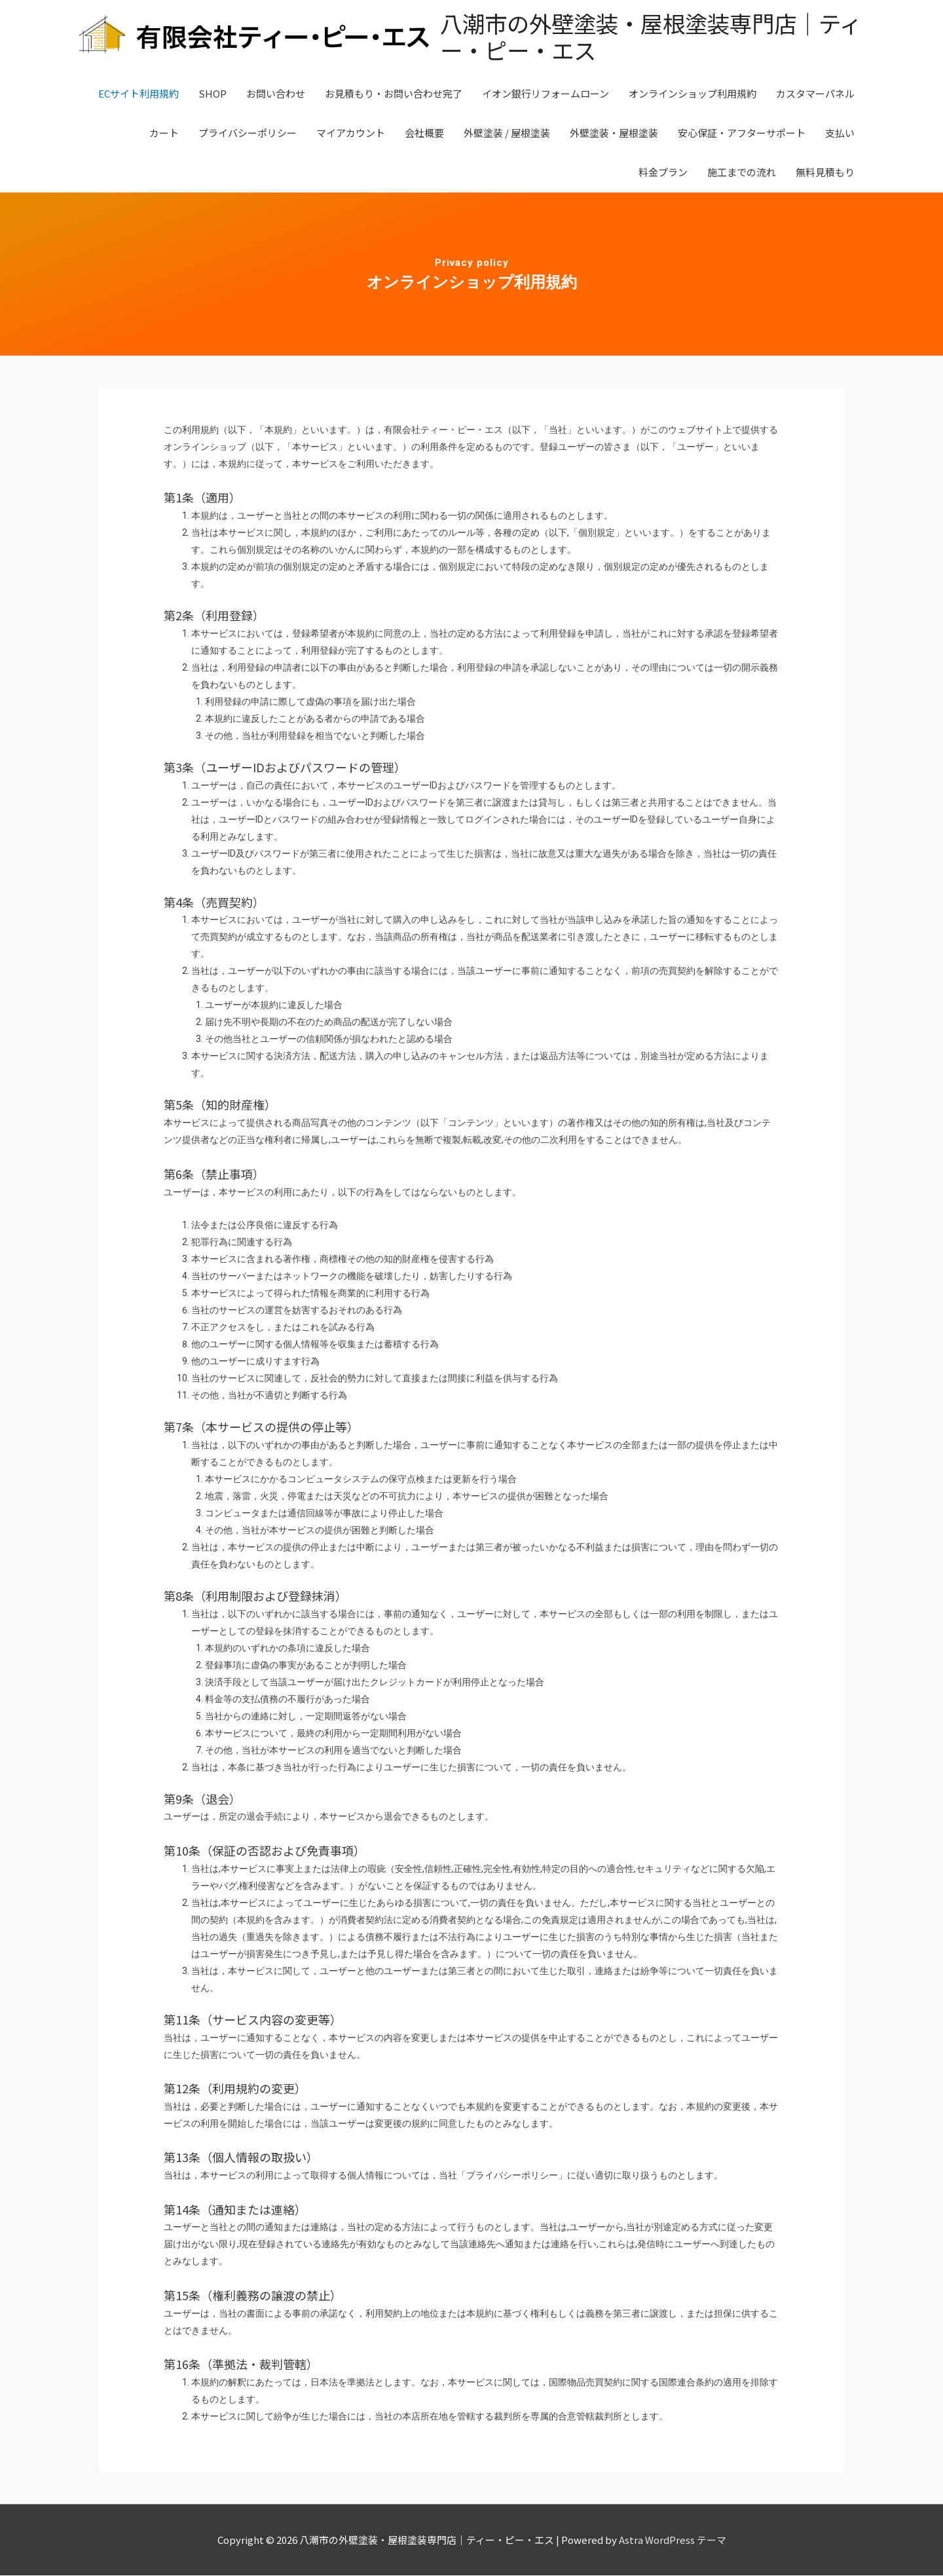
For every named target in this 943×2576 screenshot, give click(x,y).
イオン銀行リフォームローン (545, 94)
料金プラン (663, 172)
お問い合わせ (275, 94)
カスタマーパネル (815, 94)
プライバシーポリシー (247, 133)
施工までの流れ (741, 172)
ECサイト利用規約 (138, 94)
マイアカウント (350, 133)
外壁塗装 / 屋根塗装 (507, 133)
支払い (840, 133)
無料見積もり (825, 172)
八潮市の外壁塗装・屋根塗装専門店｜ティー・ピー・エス (640, 37)
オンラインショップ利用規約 (692, 94)
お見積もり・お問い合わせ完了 (393, 94)
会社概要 (424, 133)
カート (164, 133)
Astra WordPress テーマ (672, 2540)
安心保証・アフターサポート (741, 133)
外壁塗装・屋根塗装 (614, 133)
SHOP (212, 94)
